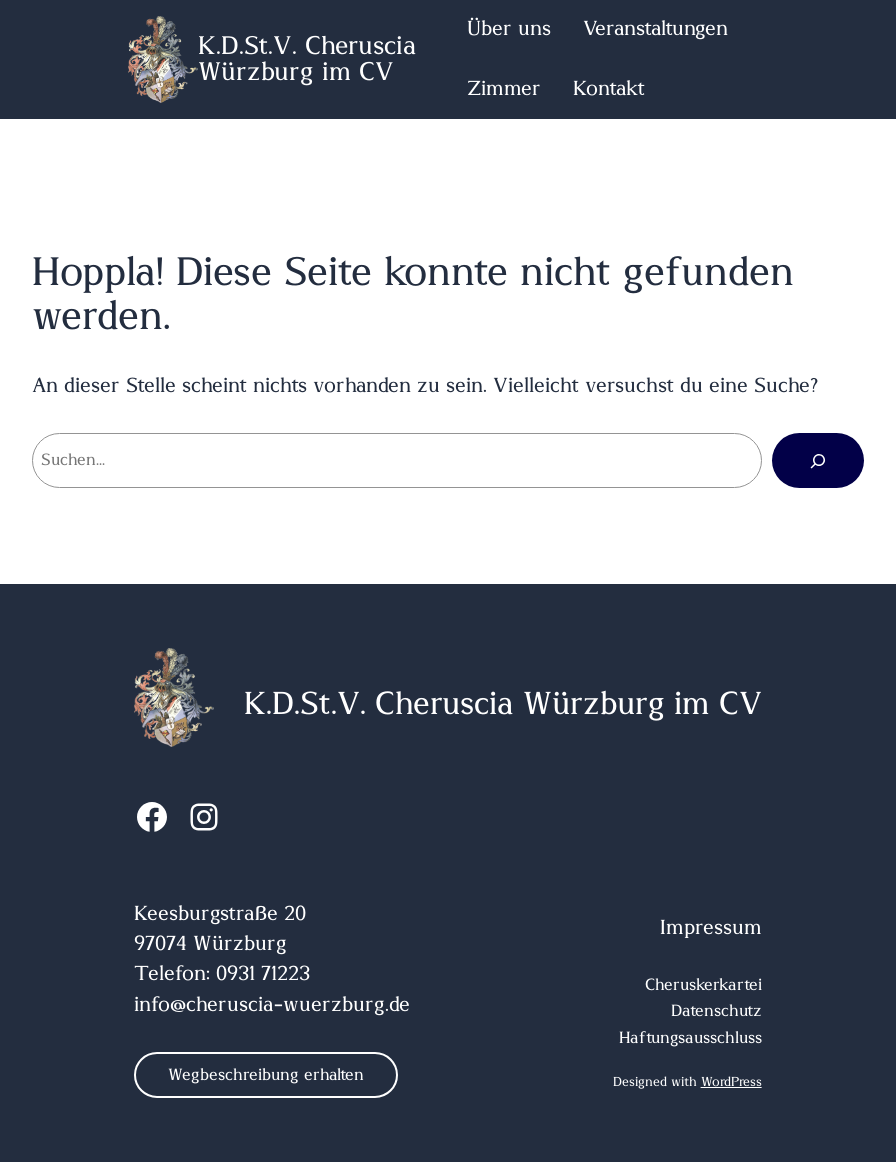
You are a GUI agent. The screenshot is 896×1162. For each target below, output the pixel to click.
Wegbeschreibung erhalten (266, 1075)
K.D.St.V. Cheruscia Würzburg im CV (307, 59)
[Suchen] (818, 460)
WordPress (731, 1082)
